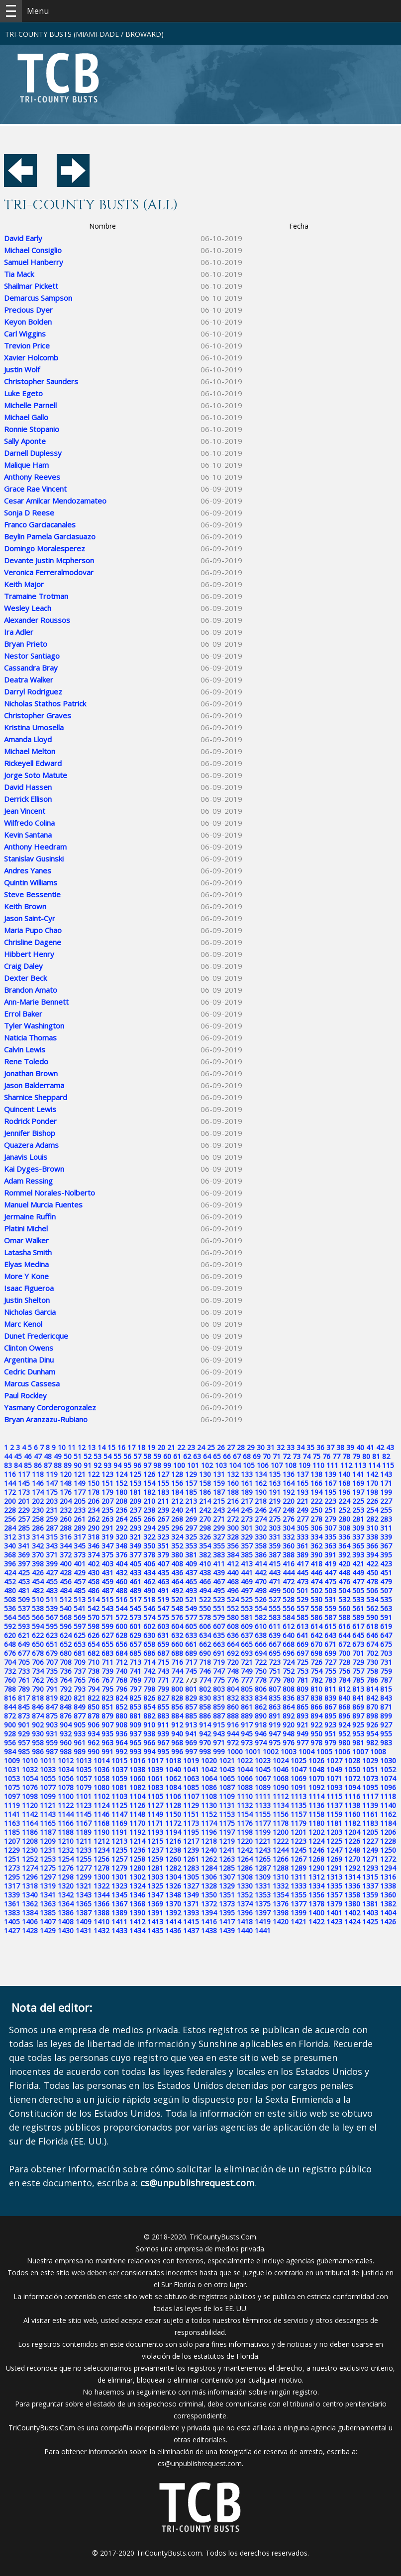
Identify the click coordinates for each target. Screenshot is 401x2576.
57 (137, 1456)
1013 (84, 1760)
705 (24, 1662)
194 (316, 1492)
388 (289, 1554)
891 (275, 1715)
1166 (66, 1823)
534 (372, 1599)
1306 (209, 1877)
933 (80, 1733)
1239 (191, 1850)
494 (205, 1590)
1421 (298, 1921)
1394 (209, 1912)
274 (261, 1519)
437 (191, 1572)
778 (261, 1680)
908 (121, 1724)
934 (94, 1733)
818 (38, 1698)
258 (38, 1519)
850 (94, 1707)
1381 (370, 1903)
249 (302, 1510)
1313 (334, 1877)
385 (247, 1554)
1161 (370, 1814)
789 (24, 1689)
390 (316, 1554)
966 (149, 1742)
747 (219, 1671)
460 (121, 1581)
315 (52, 1537)
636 (233, 1635)
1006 (342, 1751)
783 (330, 1680)
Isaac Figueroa (29, 1288)
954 (372, 1733)
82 (386, 1456)
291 (107, 1528)
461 (135, 1581)
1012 (66, 1760)
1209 (48, 1841)
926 (372, 1724)
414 (261, 1563)
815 (386, 1689)
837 (302, 1698)
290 (94, 1528)
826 (149, 1698)
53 (97, 1456)
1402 (352, 1912)
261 (80, 1519)
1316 (388, 1877)
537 (24, 1608)
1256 (101, 1859)
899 (386, 1715)
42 (380, 1447)
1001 (253, 1751)
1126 (137, 1805)
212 (177, 1501)
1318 (30, 1885)
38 (340, 1447)
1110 (245, 1796)
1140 (388, 1805)
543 (107, 1608)
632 (177, 1635)
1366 (101, 1903)
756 (344, 1671)
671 (330, 1644)
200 (10, 1501)
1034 (66, 1769)
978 (316, 1742)
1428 (30, 1930)
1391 (155, 1912)
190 (261, 1492)
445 (302, 1572)
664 (233, 1644)
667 (275, 1644)
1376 (281, 1903)
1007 (360, 1751)
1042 (209, 1769)
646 (372, 1635)
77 (336, 1456)
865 (302, 1707)
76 (326, 1456)
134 (261, 1474)
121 (80, 1474)
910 (149, 1724)
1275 (48, 1868)
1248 (352, 1850)
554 (261, 1608)
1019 (191, 1760)
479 (386, 1581)
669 (302, 1644)
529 (302, 1599)
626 (94, 1635)
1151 (191, 1814)
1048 (316, 1769)
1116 (352, 1796)
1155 (263, 1814)
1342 (66, 1894)
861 (247, 1707)
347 (107, 1545)
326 (205, 1537)
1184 (388, 1823)
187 (219, 1492)
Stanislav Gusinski (34, 858)
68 (247, 1456)
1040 (173, 1769)
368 (10, 1554)
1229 (12, 1850)
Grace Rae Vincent (35, 489)
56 (127, 1456)
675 (386, 1644)
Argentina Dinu (29, 1360)
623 (52, 1635)
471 (275, 1581)
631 (163, 1635)
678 (38, 1653)
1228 (388, 1841)
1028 (352, 1760)
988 (66, 1751)
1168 (101, 1823)
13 (92, 1447)
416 (289, 1563)
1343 (84, 1894)
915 (219, 1724)
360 (289, 1545)
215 (219, 1501)
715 (163, 1662)
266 (149, 1519)
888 (233, 1715)
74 (306, 1456)
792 (66, 1689)
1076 (30, 1787)
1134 (281, 1805)
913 (191, 1724)
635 (219, 1635)
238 (149, 1510)
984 (10, 1751)
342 (38, 1545)
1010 (30, 1760)
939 (163, 1733)
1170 (137, 1823)
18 (141, 1447)
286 (38, 1528)
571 (107, 1617)
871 (386, 1707)
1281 (155, 1868)
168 (344, 1483)
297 (191, 1528)
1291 (334, 1868)
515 (107, 1599)
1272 (388, 1859)
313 (24, 1537)
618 (372, 1626)
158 (205, 1483)
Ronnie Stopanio (31, 429)
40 (360, 1447)
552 (233, 1608)
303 (275, 1528)
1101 (84, 1796)
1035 (84, 1769)
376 (121, 1554)
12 (82, 1447)
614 (316, 1626)
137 (302, 1474)
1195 (191, 1832)
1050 (352, 1769)
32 (281, 1447)
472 (289, 1581)
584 (289, 1617)
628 (121, 1635)
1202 (316, 1832)
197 (358, 1492)
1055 (48, 1778)
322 (149, 1537)
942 (205, 1733)
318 (94, 1537)
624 (66, 1635)
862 (261, 1707)
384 (233, 1554)
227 (386, 1501)
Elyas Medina (26, 1264)
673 (358, 1644)
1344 (101, 1894)
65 (217, 1456)
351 (163, 1545)
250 (316, 1510)
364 (344, 1545)
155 (163, 1483)
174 (38, 1492)
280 (344, 1519)
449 (358, 1572)
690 (205, 1653)
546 (149, 1608)
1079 (84, 1787)
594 (38, 1626)
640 (289, 1635)
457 (80, 1581)
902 (38, 1724)
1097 (12, 1796)
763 (52, 1680)
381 (191, 1554)
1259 (155, 1859)
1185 (12, 1832)
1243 (263, 1850)
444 (289, 1572)
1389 (119, 1912)
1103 (119, 1796)
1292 (352, 1868)
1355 (298, 1894)
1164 (30, 1823)
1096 (388, 1787)
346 (94, 1545)
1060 (137, 1778)
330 (261, 1537)
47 (38, 1456)
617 (358, 1626)
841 (358, 1698)
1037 (119, 1769)
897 (358, 1715)
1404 (388, 1912)
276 (289, 1519)
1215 (155, 1841)
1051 (370, 1769)
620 (10, 1635)
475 (330, 1581)
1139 (370, 1805)
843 (386, 1698)
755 (330, 1671)
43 (390, 1447)
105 (249, 1465)
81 (376, 1456)
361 (302, 1545)
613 (302, 1626)
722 (261, 1662)
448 (344, 1572)
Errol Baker (23, 1014)
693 (247, 1653)
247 (275, 1510)
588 (344, 1617)
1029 (370, 1760)
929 (24, 1733)
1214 (137, 1841)
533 (358, 1599)
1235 (119, 1850)
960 (66, 1742)
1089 (263, 1787)
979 (330, 1742)
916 (233, 1724)
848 (66, 1707)
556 (289, 1608)
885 (191, 1715)
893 (302, 1715)
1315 (370, 1877)
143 (386, 1474)
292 (121, 1528)
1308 (245, 1877)
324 (177, 1537)
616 (344, 1626)
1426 (388, 1921)
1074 (388, 1778)
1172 (173, 1823)
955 (386, 1733)
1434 (137, 1930)
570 (94, 1617)
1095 (370, 1787)
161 (247, 1483)
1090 (281, 1787)
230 (38, 1510)
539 (52, 1608)
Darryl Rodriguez (33, 691)
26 (221, 1447)
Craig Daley (23, 966)
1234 (101, 1850)
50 (68, 1456)
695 (275, 1653)
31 (271, 1447)
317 (80, 1537)
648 (10, 1644)
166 (316, 1483)
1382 (388, 1903)
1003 (289, 1751)
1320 (66, 1885)
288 (66, 1528)
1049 (334, 1769)
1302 (137, 1877)
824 (121, 1698)
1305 (191, 1877)
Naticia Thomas (30, 1037)
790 (38, 1689)
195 (330, 1492)
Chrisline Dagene (32, 942)
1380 (352, 1903)
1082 (137, 1787)
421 (358, 1563)
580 (233, 1617)
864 (289, 1707)
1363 (48, 1903)
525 (247, 1599)
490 (149, 1590)
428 (66, 1572)
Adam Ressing (28, 1181)
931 (52, 1733)
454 (38, 1581)
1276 (66, 1868)
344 (66, 1545)
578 (205, 1617)
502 (316, 1590)
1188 (66, 1832)
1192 (137, 1832)
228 (10, 1510)
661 (191, 1644)
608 (233, 1626)
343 (52, 1545)
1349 (191, 1894)
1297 (48, 1877)
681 (80, 1653)
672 (344, 1644)
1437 (191, 1930)
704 (10, 1662)
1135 (298, 1805)
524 (233, 1599)
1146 (101, 1814)
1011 (48, 1760)
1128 (173, 1805)
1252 (30, 1859)
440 (233, 1572)
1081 (119, 1787)
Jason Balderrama (34, 1085)
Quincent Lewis (30, 1109)
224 (344, 1501)
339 (386, 1537)
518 (149, 1599)
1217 (191, 1841)
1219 (227, 1841)
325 (191, 1537)
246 (261, 1510)
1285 (227, 1868)
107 (277, 1465)
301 (247, 1528)
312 (10, 1537)
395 (386, 1554)
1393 (191, 1912)
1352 (245, 1894)
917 (247, 1724)
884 (177, 1715)
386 (261, 1554)
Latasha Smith (28, 1252)
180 (121, 1492)
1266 (281, 1859)
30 (261, 1447)
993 (135, 1751)
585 (302, 1617)
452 (10, 1581)
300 (233, 1528)
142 (372, 1474)
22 (181, 1447)
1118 (388, 1796)
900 (10, 1724)
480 (10, 1590)
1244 (281, 1850)
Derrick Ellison (28, 799)
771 (163, 1680)
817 (24, 1698)
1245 (298, 1850)
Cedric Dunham (29, 1371)
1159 (334, 1814)
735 (52, 1671)
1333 (298, 1885)
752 (289, 1671)
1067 (263, 1778)
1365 (84, 1903)
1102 (101, 1796)
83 (8, 1465)
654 (94, 1644)
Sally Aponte (25, 441)
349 (135, 1545)
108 (291, 1465)
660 (177, 1644)
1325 (155, 1885)
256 (10, 1519)
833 (247, 1698)
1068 (281, 1778)
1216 (173, 1841)
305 (302, 1528)
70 (267, 1456)
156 (177, 1483)
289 (80, 1528)
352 (177, 1545)
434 (149, 1572)
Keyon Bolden (28, 322)
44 (8, 1456)
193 (302, 1492)
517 (135, 1599)
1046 (281, 1769)
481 (24, 1590)
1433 (119, 1930)
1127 (155, 1805)
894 (316, 1715)
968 (177, 1742)
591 (386, 1617)
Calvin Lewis (24, 1049)
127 (163, 1474)
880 (121, 1715)
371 (52, 1554)
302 (261, 1528)
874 (38, 1715)
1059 (119, 1778)
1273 (12, 1868)
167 (330, 1483)
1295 (12, 1877)
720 (233, 1662)
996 (177, 1751)
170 (372, 1483)
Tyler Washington (34, 1025)
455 (52, 1581)
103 (221, 1465)
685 (135, 1653)
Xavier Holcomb (31, 357)
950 (316, 1733)
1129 (191, 1805)
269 (191, 1519)
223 (330, 1501)
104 (235, 1465)
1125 (119, 1805)
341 (24, 1545)
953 (358, 1733)
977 (302, 1742)
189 (247, 1492)
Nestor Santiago (32, 656)
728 (344, 1662)
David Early (23, 238)
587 (330, 1617)
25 (211, 1447)
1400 (316, 1912)
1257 (119, 1859)
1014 (101, 1760)
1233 (84, 1850)
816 (10, 1698)
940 (177, 1733)
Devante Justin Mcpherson (49, 560)
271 (219, 1519)
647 (386, 1635)
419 (330, 1563)
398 (38, 1563)
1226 (352, 1841)
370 (38, 1554)
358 (261, 1545)
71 (277, 1456)
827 (163, 1698)
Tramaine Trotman (36, 596)
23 (191, 1447)
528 (289, 1599)
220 (289, 1501)
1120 (30, 1805)
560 (344, 1608)
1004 (306, 1751)
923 (330, 1724)
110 (318, 1465)
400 (66, 1563)
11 (72, 1447)
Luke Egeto (23, 393)
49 (58, 1456)
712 (121, 1662)
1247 (334, 1850)
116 (10, 1474)
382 (205, 1554)
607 (219, 1626)
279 (330, 1519)
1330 (245, 1885)
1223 (298, 1841)
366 (372, 1545)
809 (302, 1689)
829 (191, 1698)
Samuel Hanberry (33, 262)
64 (207, 1456)
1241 (227, 1850)
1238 (173, 1850)
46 (28, 1456)
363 (330, 1545)
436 (177, 1572)
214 (205, 1501)
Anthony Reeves (32, 477)
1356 (316, 1894)
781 (302, 1680)
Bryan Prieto (25, 644)
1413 (155, 1921)
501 (302, 1590)
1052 (388, 1769)
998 (205, 1751)
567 (52, 1617)
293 (135, 1528)
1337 (370, 1885)
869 (358, 1707)
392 (344, 1554)
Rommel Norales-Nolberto (49, 1193)
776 (233, 1680)
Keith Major (24, 584)
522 (205, 1599)
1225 (334, 1841)
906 (94, 1724)
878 (94, 1715)
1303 (155, 1877)
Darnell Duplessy (33, 453)
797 (135, 1689)
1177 (263, 1823)
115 (388, 1465)
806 (261, 1689)
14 (101, 1447)
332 (289, 1537)
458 (94, 1581)
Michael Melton (29, 751)
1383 (12, 1912)
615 (330, 1626)
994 (149, 1751)
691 (219, 1653)
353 (191, 1545)
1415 (191, 1921)
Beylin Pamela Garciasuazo (50, 536)
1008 (378, 1751)
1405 (12, 1921)
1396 (245, 1912)
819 (52, 1698)
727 (330, 1662)
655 (107, 1644)
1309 (263, 1877)
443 (275, 1572)
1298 (66, 1877)
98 (157, 1465)
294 (149, 1528)
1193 (155, 1832)
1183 (370, 1823)
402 (94, 1563)
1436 (173, 1930)
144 (10, 1483)
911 (163, 1724)
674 (372, 1644)
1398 (281, 1912)
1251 (12, 1859)
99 (167, 1465)
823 (107, 1698)
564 (10, 1617)
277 (302, 1519)
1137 (334, 1805)
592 (10, 1626)
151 (107, 1483)
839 (330, 1698)
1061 (155, 1778)
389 (302, 1554)
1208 (30, 1841)
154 (149, 1483)
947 (275, 1733)
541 (80, 1608)
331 (275, 1537)
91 (88, 1465)
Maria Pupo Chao (33, 930)
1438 (209, 1930)
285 (24, 1528)
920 (289, 1724)
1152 (209, 1814)
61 (177, 1456)
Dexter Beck (25, 978)
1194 (173, 1832)
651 (52, 1644)
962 (94, 1742)
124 (121, 1474)
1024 (281, 1760)
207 (107, 1501)
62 (187, 1456)
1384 (30, 1912)
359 (275, 1545)
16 (121, 1447)
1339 (12, 1894)
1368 (137, 1903)
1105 (155, 1796)
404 (121, 1563)
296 (177, 1528)
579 (219, 1617)
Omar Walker (26, 1240)
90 (78, 1465)
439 (219, 1572)
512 (66, 1599)
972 (233, 1742)
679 (52, 1653)
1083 (155, 1787)
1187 (48, 1832)
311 (386, 1528)
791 (52, 1689)
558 (316, 1608)
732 (10, 1671)
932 (66, 1733)
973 (247, 1742)
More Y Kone (26, 1276)
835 (275, 1698)
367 (386, 1545)
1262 (209, 1859)
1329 (227, 1885)
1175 (227, 1823)
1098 (30, 1796)
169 (358, 1483)
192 (289, 1492)
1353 (263, 1894)
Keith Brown (25, 906)
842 (372, 1698)
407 (163, 1563)
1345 (119, 1894)
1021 (227, 1760)
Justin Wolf (22, 369)
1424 (352, 1921)
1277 (84, 1868)
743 (163, 1671)
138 (316, 1474)
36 (320, 1447)
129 (191, 1474)
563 (386, 1608)
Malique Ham (26, 465)
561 (358, 1608)
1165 (48, 1823)
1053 (12, 1778)
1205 (370, 1832)
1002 (271, 1751)
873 (24, 1715)
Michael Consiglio (33, 250)
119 (52, 1474)
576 (177, 1617)
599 (107, 1626)
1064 (209, 1778)
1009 (12, 1760)
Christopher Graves (37, 715)
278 (316, 1519)
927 (386, 1724)
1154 (245, 1814)
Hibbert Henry (29, 954)
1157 (298, 1814)
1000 (235, 1751)
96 (137, 1465)
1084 (173, 1787)
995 (163, 1751)
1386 (66, 1912)
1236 (137, 1850)
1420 (281, 1921)
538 (38, 1608)
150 (94, 1483)
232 (66, 1510)
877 (80, 1715)
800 (177, 1689)
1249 (370, 1850)
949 (302, 1733)
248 (289, 1510)
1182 (352, 1823)
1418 (245, 1921)
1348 (173, 1894)
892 (289, 1715)
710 (94, 1662)
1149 (155, 1814)
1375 (263, 1903)
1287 (263, 1868)
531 (330, 1599)
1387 (84, 1912)
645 (358, 1635)
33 (291, 1447)
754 (316, 1671)
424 (10, 1572)
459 (107, 1581)
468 (233, 1581)
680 (66, 1653)
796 (121, 1689)
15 (111, 1447)
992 (121, 1751)
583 (275, 1617)
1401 (334, 1912)
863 (275, 1707)
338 (372, 1537)
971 (219, 1742)
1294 (388, 1868)
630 (149, 1635)
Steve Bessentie (32, 894)
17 (131, 1447)
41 (370, 1447)
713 (135, 1662)
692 (233, 1653)
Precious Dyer (28, 310)
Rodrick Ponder (30, 1121)
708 (66, 1662)
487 (107, 1590)
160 (233, 1483)
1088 (245, 1787)
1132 (245, 1805)
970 (205, 1742)
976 (289, 1742)
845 (24, 1707)
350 (149, 1545)
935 (107, 1733)
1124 (101, 1805)
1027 (334, 1760)
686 (149, 1653)
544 (121, 1608)
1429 (48, 1930)
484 (66, 1590)
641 (302, 1635)
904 (66, 1724)
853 (135, 1707)
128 (177, 1474)
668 (289, 1644)
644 (344, 1635)
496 (233, 1590)
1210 (66, 1841)
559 (330, 1608)
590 (372, 1617)
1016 (137, 1760)
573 (135, 1617)
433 (135, 1572)
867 (330, 1707)
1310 (281, 1877)
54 (107, 1456)
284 (10, 1528)
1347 (155, 1894)
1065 (227, 1778)
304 (289, 1528)
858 (205, 1707)
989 (80, 1751)
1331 (263, 1885)
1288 (281, 1868)
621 (24, 1635)
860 (233, 1707)
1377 (298, 1903)
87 (48, 1465)
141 (358, 1474)
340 (10, 1545)
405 (135, 1563)
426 (38, 1572)
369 (24, 1554)
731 (386, 1662)
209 (135, 1501)
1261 (191, 1859)
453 (24, 1581)
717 (191, 1662)
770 (149, 1680)
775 (219, 1680)
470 (261, 1581)
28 (241, 1447)
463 (163, 1581)
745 (191, 1671)
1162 (388, 1814)
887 (219, 1715)
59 (157, 1456)
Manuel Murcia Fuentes (43, 1204)
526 (261, 1599)
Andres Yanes (27, 870)
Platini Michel (26, 1228)
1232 (66, 1850)
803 (219, 1689)
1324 (137, 1885)
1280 (137, 1868)
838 (316, 1698)
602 (149, 1626)
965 (135, 1742)
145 (24, 1483)
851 (107, 1707)
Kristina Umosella (34, 727)
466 (205, 1581)
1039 (155, 1769)
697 (302, 1653)
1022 (245, 1760)
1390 (137, 1912)
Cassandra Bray (31, 668)
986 (38, 1751)
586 (316, 1617)
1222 (281, 1841)
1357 (334, 1894)
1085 (191, 1787)
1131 (227, 1805)
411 (219, 1563)
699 (330, 1653)
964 (121, 1742)
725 (302, 1662)
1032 (30, 1769)
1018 (173, 1760)
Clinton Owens (28, 1348)
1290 (316, 1868)
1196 (209, 1832)
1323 (119, 1885)
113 (360, 1465)
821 (80, 1698)
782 (316, 1680)
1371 (191, 1903)
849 (80, 1707)
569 (80, 1617)
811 (330, 1689)
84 (18, 1465)
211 (163, 1501)
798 (149, 1689)
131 (219, 1474)
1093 (334, 1787)
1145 (84, 1814)
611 (275, 1626)
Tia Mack (19, 274)
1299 (84, 1877)
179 (107, 1492)
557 (302, 1608)
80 (366, 1456)
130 (205, 1474)
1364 (66, 1903)
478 (372, 1581)
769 (135, 1680)
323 (163, 1537)
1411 (119, 1921)
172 (10, 1492)
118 (38, 1474)
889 (247, 1715)
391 (330, 1554)
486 (94, 1590)
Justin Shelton (27, 1300)
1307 (227, 1877)
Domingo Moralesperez (44, 548)
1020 (209, 1760)
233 (80, 1510)
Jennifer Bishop (29, 1133)
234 (94, 1510)
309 (358, 1528)
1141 (12, 1814)
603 (163, 1626)
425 (24, 1572)
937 (135, 1733)
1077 (48, 1787)
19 (151, 1447)
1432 (101, 1930)
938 (149, 1733)
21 (171, 1447)
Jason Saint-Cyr (29, 918)
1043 (227, 1769)
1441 (263, 1930)
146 (38, 1483)
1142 (30, 1814)
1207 (12, 1841)
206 (94, 1501)
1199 (263, 1832)
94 (117, 1465)
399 (52, 1563)
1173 (191, 1823)
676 (10, 1653)
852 (121, 1707)
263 (107, 1519)
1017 (155, 1760)
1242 (245, 1850)
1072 (352, 1778)
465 (191, 1581)
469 (247, 1581)
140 (344, 1474)
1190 (101, 1832)
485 (80, 1590)
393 (358, 1554)
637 (247, 1635)
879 (107, 1715)
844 (10, 1707)
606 (205, 1626)
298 (205, 1528)
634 (205, 1635)
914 (205, 1724)
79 (356, 1456)
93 (107, 1465)
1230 (30, 1850)
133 (247, 1474)
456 (66, 1581)
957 (24, 1742)
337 (358, 1537)
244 (233, 1510)
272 (233, 1519)
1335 (334, 1885)
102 (207, 1465)
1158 (316, 1814)
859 (219, 1707)
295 (163, 1528)
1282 (173, 1868)
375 (107, 1554)
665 (247, 1644)
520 (177, 1599)
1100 (66, 1796)
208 (121, 1501)
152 (121, 1483)
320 (121, 1537)
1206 (388, 1832)
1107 (191, 1796)
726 (316, 1662)
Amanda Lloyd (28, 739)
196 (344, 1492)
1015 (119, 1760)
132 (233, 1474)
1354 (281, 1894)
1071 (334, 1778)
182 (149, 1492)
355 (219, 1545)
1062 (173, 1778)
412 (233, 1563)
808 (289, 1689)
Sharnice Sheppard (35, 1097)
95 (127, 1465)
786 (372, 1680)
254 (372, 1510)
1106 (173, 1796)
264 (121, 1519)
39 (350, 1447)
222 (316, 1501)
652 (66, 1644)
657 (135, 1644)
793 (80, 1689)
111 (332, 1465)
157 (191, 1483)
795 (107, 1689)
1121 (48, 1805)
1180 (316, 1823)
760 (10, 1680)
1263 (227, 1859)
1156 (281, 1814)
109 (304, 1465)
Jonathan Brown (31, 1073)
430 (94, 1572)
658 (149, 1644)
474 (316, 1581)
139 (330, 1474)
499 (275, 1590)
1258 (137, 1859)
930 (38, 1733)
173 (24, 1492)
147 (52, 1483)
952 (344, 1733)
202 (38, 1501)
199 (386, 1492)
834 (261, 1698)
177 (80, 1492)
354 (205, 1545)
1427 (12, 1930)
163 (275, 1483)
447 (330, 1572)
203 (52, 1501)
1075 (12, 1787)
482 (38, 1590)
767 (107, 1680)
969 (191, 1742)
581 (247, 1617)
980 (344, 1742)
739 (107, 1671)
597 (80, 1626)
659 (163, 1644)
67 (237, 1456)
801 (191, 1689)
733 (24, 1671)
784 (344, 1680)
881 (135, 1715)
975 (275, 1742)
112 (346, 1465)
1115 (334, 1796)
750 (261, 1671)
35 (310, 1447)
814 (372, 1689)
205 (80, 1501)
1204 (352, 1832)
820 (66, 1698)
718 (205, 1662)
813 (358, 1689)
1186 (30, 1832)
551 (219, 1608)
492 (177, 1590)
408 (177, 1563)
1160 (352, 1814)
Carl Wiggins (25, 334)
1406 (30, 1921)
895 (330, 1715)
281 (358, 1519)
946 (261, 1733)
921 (302, 1724)
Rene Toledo (26, 1061)
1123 (84, 1805)
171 (386, 1483)
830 (205, 1698)
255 (386, 1510)
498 (261, 1590)
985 (24, 1751)
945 (247, 1733)
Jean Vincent (24, 811)
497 (247, 1590)
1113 (298, 1796)
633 (191, 1635)
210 (149, 1501)
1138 (352, 1805)
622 (38, 1635)
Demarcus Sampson (38, 298)
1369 (155, 1903)
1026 (316, 1760)
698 (316, 1653)
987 (52, 1751)
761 (24, 1680)
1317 (12, 1885)
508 (10, 1599)
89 (68, 1465)
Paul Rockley (25, 1395)
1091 (298, 1787)
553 (247, 1608)
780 (289, 1680)
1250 (388, 1850)
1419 (263, 1921)
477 (358, 1581)
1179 (298, 1823)
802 (205, 1689)
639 (275, 1635)
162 (261, 1483)
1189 (84, 1832)
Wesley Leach (27, 608)
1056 (66, 1778)
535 (386, 1599)
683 (107, 1653)
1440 (245, 1930)
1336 (352, 1885)
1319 (48, 1885)
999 (219, 1751)
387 (275, 1554)
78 (346, 1456)
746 (205, 1671)
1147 (119, 1814)
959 (52, 1742)
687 (163, 1653)
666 (261, 1644)
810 (316, 1689)
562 (372, 1608)
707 (52, 1662)
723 (275, 1662)
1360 (388, 1894)
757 (358, 1671)
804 (233, 1689)
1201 (298, 1832)
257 (24, 1519)
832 (233, 1698)
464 (177, 1581)
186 (205, 1492)
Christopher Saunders (41, 381)
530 (316, 1599)
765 (80, 1680)
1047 (298, 1769)
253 (358, 1510)
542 (94, 1608)
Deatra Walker (28, 680)
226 (372, 1501)
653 (80, 1644)
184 (177, 1492)
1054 (30, 1778)
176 (66, 1492)
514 (94, 1599)
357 (247, 1545)
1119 (12, 1805)
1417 (227, 1921)
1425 (370, 1921)
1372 (209, 1903)
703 (386, 1653)
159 (219, 1483)
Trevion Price (27, 345)
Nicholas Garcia (30, 1312)
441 (247, 1572)
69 (257, 1456)
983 (386, 1742)
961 (80, 1742)
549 (191, 1608)
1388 (101, 1912)
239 (163, 1510)
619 (386, 1626)
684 (121, 1653)
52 (88, 1456)
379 (163, 1554)
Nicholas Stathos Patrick (45, 703)
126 (149, 1474)
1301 (119, 1877)
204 (66, 1501)
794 (94, 1689)
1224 (316, 1841)
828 (177, 1698)
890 (261, 1715)
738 (94, 1671)
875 (52, 1715)
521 (191, 1599)
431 (107, 1572)
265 (135, 1519)
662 (205, 1644)
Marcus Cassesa (32, 1383)
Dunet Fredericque (36, 1336)
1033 (48, 1769)
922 (316, 1724)
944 (233, 1733)
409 (191, 1563)
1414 (173, 1921)
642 (316, 1635)
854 (149, 1707)
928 (10, 1733)
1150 (173, 1814)
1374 (245, 1903)
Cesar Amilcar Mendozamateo (55, 501)
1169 (119, 1823)
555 (275, 1608)
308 (344, 1528)
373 (80, 1554)
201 (24, 1501)
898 (372, 1715)
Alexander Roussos (37, 620)
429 (80, 1572)
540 (66, 1608)
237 (135, 1510)
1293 (370, 1868)
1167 (84, 1823)
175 (52, 1492)
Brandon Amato (30, 990)
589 (358, 1617)
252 (344, 1510)
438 (205, 1572)
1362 (30, 1903)
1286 (245, 1868)
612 (289, 1626)
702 (372, 1653)
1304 (173, 1877)
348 (121, 1545)
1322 (101, 1885)
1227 (370, 1841)
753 (302, 1671)
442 (261, 1572)
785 (358, 1680)
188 (233, 1492)
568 (66, 1617)
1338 (388, 1885)
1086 (209, 1787)
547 (163, 1608)
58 (147, 1456)
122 (94, 1474)
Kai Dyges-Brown (34, 1169)
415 (275, 1563)
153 (135, 1483)
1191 (119, 1832)
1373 (227, 1903)
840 (344, 1698)
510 (38, 1599)
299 (219, 1528)
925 (358, 1724)
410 (205, 1563)
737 (80, 1671)
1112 (281, 1796)
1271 (370, 1859)
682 (94, 1653)
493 (191, 1590)
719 (219, 1662)
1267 (298, 1859)
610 (261, 1626)
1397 (263, 1912)
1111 (263, 1796)
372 (66, 1554)
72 (287, 1456)
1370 (173, 1903)
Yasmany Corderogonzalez (50, 1407)
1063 (191, 1778)
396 (10, 1563)
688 (177, 1653)
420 (344, 1563)
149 (80, 1483)
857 (191, 1707)
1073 (370, 1778)
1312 (316, 1877)
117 (24, 1474)
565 (24, 1617)
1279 (119, 1868)
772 (177, 1680)
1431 (84, 1930)
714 (149, 1662)
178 (94, 1492)
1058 (101, 1778)
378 (149, 1554)
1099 (48, 1796)
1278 (101, 1868)
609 (247, 1626)
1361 (12, 1903)
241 (191, 1510)
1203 (334, 1832)
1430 (66, 1930)
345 (80, 1545)
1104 (137, 1796)
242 (205, 1510)
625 (80, 1635)
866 (316, 1707)
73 (297, 1456)
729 (358, 1662)
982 (372, 1742)
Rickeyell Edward (33, 763)
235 (107, 1510)
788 (10, 1689)
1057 (84, 1778)
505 (358, 1590)
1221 (263, 1841)
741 (135, 1671)
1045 (263, 1769)
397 (24, 1563)
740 (121, 1671)
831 (219, 1698)
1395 (227, 1912)
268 (177, 1519)
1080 (101, 1787)
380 (177, 1554)
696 (289, 1653)
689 (191, 1653)
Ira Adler (18, 632)
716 (177, 1662)
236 (121, 1510)
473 (302, 1581)
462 (149, 1581)
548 (177, 1608)
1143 (48, 1814)
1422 (316, 1921)
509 (24, 1599)
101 (193, 1465)
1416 (209, 1921)
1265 (263, 1859)
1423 (334, 1921)
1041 (191, 1769)
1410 (101, 1921)
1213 (119, 1841)
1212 (101, 1841)
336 (344, 1537)
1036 (101, 1769)
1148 (137, 1814)
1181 (334, 1823)
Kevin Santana (28, 835)
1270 (352, 1859)
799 (163, 1689)
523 (219, 1599)
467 (219, 1581)
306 (316, 1528)
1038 (137, 1769)
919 (275, 1724)
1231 (48, 1850)
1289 (298, 1868)
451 (386, 1572)
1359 (370, 1894)
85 (28, 1465)
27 (231, 1447)
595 (52, 1626)
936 (121, 1733)
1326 (173, 1885)
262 (94, 1519)
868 (344, 1707)
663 (219, 1644)
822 (94, 1698)
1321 (84, 1885)
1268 (316, 1859)
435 (163, 1572)
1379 (334, 1903)
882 (149, 1715)
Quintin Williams (30, 882)
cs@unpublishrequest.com (200, 2463)
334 (316, 1537)
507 (386, 1590)
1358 (352, 1894)
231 (52, 1510)
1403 (370, 1912)
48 (48, 1456)
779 (275, 1680)
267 (163, 1519)
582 (261, 1617)
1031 (12, 1769)
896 (344, 1715)
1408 (66, 1921)
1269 (334, 1859)
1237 (155, 1850)
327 (219, 1537)
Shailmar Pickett (31, 286)
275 (275, 1519)
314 (38, 1537)
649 (24, 1644)
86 (38, 1465)
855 (163, 1707)
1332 (281, 1885)
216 (233, 1501)
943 (219, 1733)
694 (261, 1653)
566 (38, 1617)
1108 (209, 1796)
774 (205, 1680)
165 (302, 1483)
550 (205, 1608)
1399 (298, 1912)
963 (107, 1742)
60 (167, 1456)
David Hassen (28, 787)
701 (358, 1653)
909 (135, 1724)
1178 (281, 1823)
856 (177, 1707)
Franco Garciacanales (40, 524)
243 (219, 1510)
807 (275, 1689)
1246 (316, 1850)
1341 (48, 1894)
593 (24, 1626)
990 (94, 1751)
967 (163, 1742)
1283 (191, 1868)
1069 (298, 1778)
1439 (227, 1930)
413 (247, 1563)
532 (344, 1599)
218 (261, 1501)
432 (121, 1572)
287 (52, 1528)
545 (135, 1608)
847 (52, 1707)
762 (38, 1680)
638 (261, 1635)
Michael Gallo (26, 417)
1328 (209, 1885)
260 (66, 1519)
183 (163, 1492)
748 (233, 1671)
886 (205, 1715)
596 (66, 1626)
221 (302, 1501)
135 (275, 1474)
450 (372, 1572)
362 (316, 1545)
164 (289, 1483)
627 (107, 1635)
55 (117, 1456)
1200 (281, 1832)
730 (372, 1662)
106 (263, 1465)
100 (179, 1465)
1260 (173, 1859)
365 (358, 1545)
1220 (245, 1841)
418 (316, 1563)
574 (149, 1617)
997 (191, 1751)
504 (344, 1590)
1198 (245, 1832)
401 (80, 1563)
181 (135, 1492)
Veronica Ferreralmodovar (49, 572)
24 (201, 1447)
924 (344, 1724)
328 (233, 1537)
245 (247, 1510)
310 (372, 1528)
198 (372, 1492)
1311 (298, 1877)
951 (330, 1733)
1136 (316, 1805)
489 (135, 1590)
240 (177, 1510)
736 (66, 1671)
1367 (119, 1903)
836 (289, 1698)
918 (261, 1724)
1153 (227, 1814)
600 (121, 1626)
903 (52, 1724)
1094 (352, 1787)
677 (24, 1653)
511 (52, 1599)
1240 (209, 1850)
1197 (227, 1832)
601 (135, 1626)
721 (247, 1662)
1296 (30, 1877)
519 (163, 1599)
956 (10, 1742)
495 (219, 1590)
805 (247, 1689)
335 (330, 1537)
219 (275, 1501)
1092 (316, 1787)
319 (107, 1537)
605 (191, 1626)
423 (386, 1563)
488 (121, 1590)
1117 (370, 1796)
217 (247, 1501)
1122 (66, 1805)
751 (275, 1671)
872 (10, 1715)
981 (358, 1742)
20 (161, 1447)
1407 (48, 1921)
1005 (324, 1751)
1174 (209, 1823)
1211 (84, 1841)
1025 (298, 1760)
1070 (316, 1778)
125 (135, 1474)
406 (149, 1563)
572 (121, 1617)
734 (38, 1671)
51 (78, 1456)
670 (316, 1644)
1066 (245, 1778)
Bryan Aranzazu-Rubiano (46, 1419)
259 (52, 1519)
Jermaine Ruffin (30, 1216)
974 (261, 1742)
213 (191, 1501)
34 (300, 1447)
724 (289, 1662)
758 (372, 1671)
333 (302, 1537)
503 (330, 1590)
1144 (66, 1814)
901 (24, 1724)
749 (247, 1671)
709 (80, 1662)
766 (94, 1680)
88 (58, 1465)
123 (107, 1474)
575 (163, 1617)
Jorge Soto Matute (35, 775)
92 (97, 1465)
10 (62, 1447)
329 (247, 1537)
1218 (209, 1841)
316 (66, 1537)
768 (121, 1680)
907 (107, 1724)
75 (316, 1456)
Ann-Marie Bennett (36, 1002)
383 (219, 1554)
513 (80, 1599)
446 (316, 1572)
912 (177, 1724)
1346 (137, 1894)
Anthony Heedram (35, 847)
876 (66, 1715)
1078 (66, 1787)
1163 (12, 1823)
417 (302, 1563)
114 (374, 1465)
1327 (191, 1885)
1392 (173, 1912)
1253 (48, 1859)
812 (344, 1689)
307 (330, 1528)
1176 (245, 1823)
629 (135, 1635)
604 (177, 1626)
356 (233, 1545)
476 (344, 1581)
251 (330, 1510)
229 (24, 1510)
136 (289, 1474)
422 (372, 1563)
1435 (155, 1930)
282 (372, 1519)
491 (163, 1590)
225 (358, 1501)
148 (66, 1483)
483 (52, 1590)
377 (135, 1554)
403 (107, 1563)
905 (80, 1724)
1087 (227, 1787)
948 (289, 1733)
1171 (155, 1823)
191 (275, 1492)
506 (372, 1590)
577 (191, 1617)
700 (344, 1653)
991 (107, 1751)
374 (94, 1554)
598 (94, 1626)
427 (52, 1572)
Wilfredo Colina (29, 823)
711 (107, 1662)
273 (247, 1519)
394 (372, 1554)
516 (121, 1599)
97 (147, 1465)
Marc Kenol (23, 1324)
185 (191, 1492)
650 (38, 1644)
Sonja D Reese (29, 512)
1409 (84, 1921)
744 (177, 1671)
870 (372, 1707)
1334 (316, 1885)
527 (275, 1599)
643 (330, 1635)
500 (289, 1590)
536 (10, 1608)
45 (18, 1456)
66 (227, 1456)
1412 (137, 1921)
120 (66, 1474)
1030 (388, 1760)
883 (163, 1715)
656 (121, 1644)
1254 (66, 1859)
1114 (316, 1796)
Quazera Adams (31, 1145)
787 (386, 1680)
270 (205, 1519)
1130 (209, 1805)
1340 (30, 1894)
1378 (316, 1903)
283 (386, 1519)
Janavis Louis (25, 1157)
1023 (263, 1760)
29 (251, 1447)
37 (330, 1447)
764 (66, 1680)
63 (197, 1456)
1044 (245, 1769)
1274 (30, 1868)
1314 (352, 1877)
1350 (209, 1894)
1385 (48, 1912)
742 (149, 1671)
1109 (227, 1796)
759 (386, 1671)
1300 (101, 1877)
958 (38, 1742)
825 (135, 1698)
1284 (209, 1868)
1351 (227, 1894)
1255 (84, 1859)
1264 (245, 1859)
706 (38, 1662)
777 (247, 1680)
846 (38, 1707)
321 (135, 1537)
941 (191, 1733)
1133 (263, 1805)
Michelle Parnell (30, 405)
